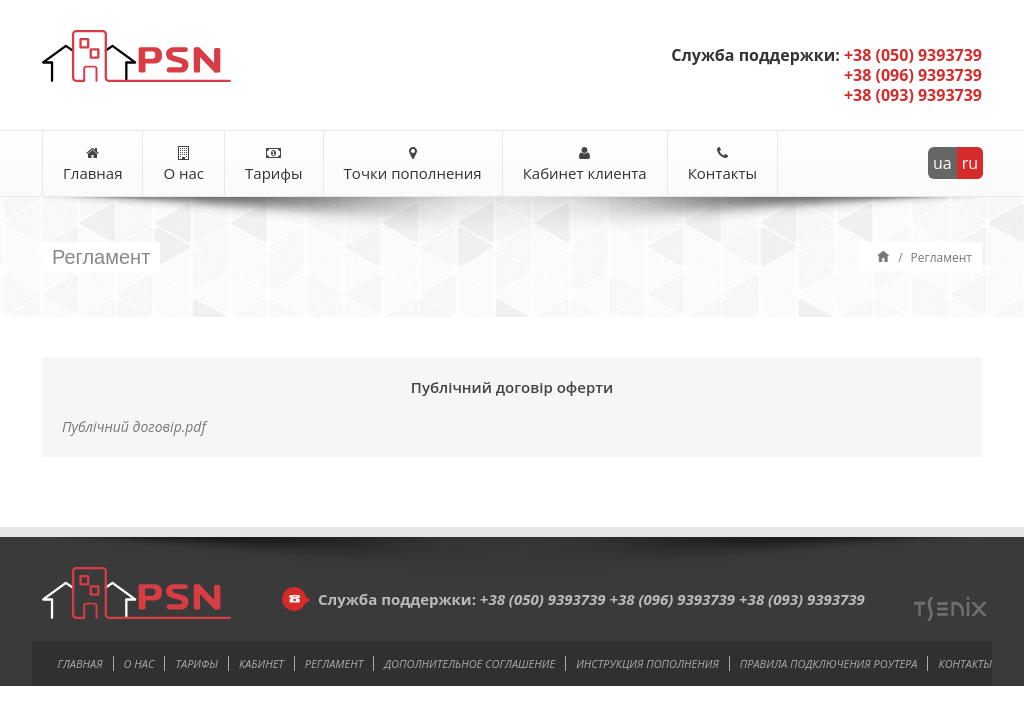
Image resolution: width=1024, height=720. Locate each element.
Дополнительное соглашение (469, 663)
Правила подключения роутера (829, 663)
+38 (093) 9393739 (802, 599)
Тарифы (274, 164)
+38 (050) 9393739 (543, 599)
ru (970, 163)
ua (942, 163)
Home (883, 255)
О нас (183, 164)
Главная (92, 164)
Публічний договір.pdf (134, 426)
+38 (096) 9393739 (672, 599)
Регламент (334, 663)
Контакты (722, 164)
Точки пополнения (413, 164)
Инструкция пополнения (647, 663)
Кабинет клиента (585, 164)
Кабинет (261, 663)
